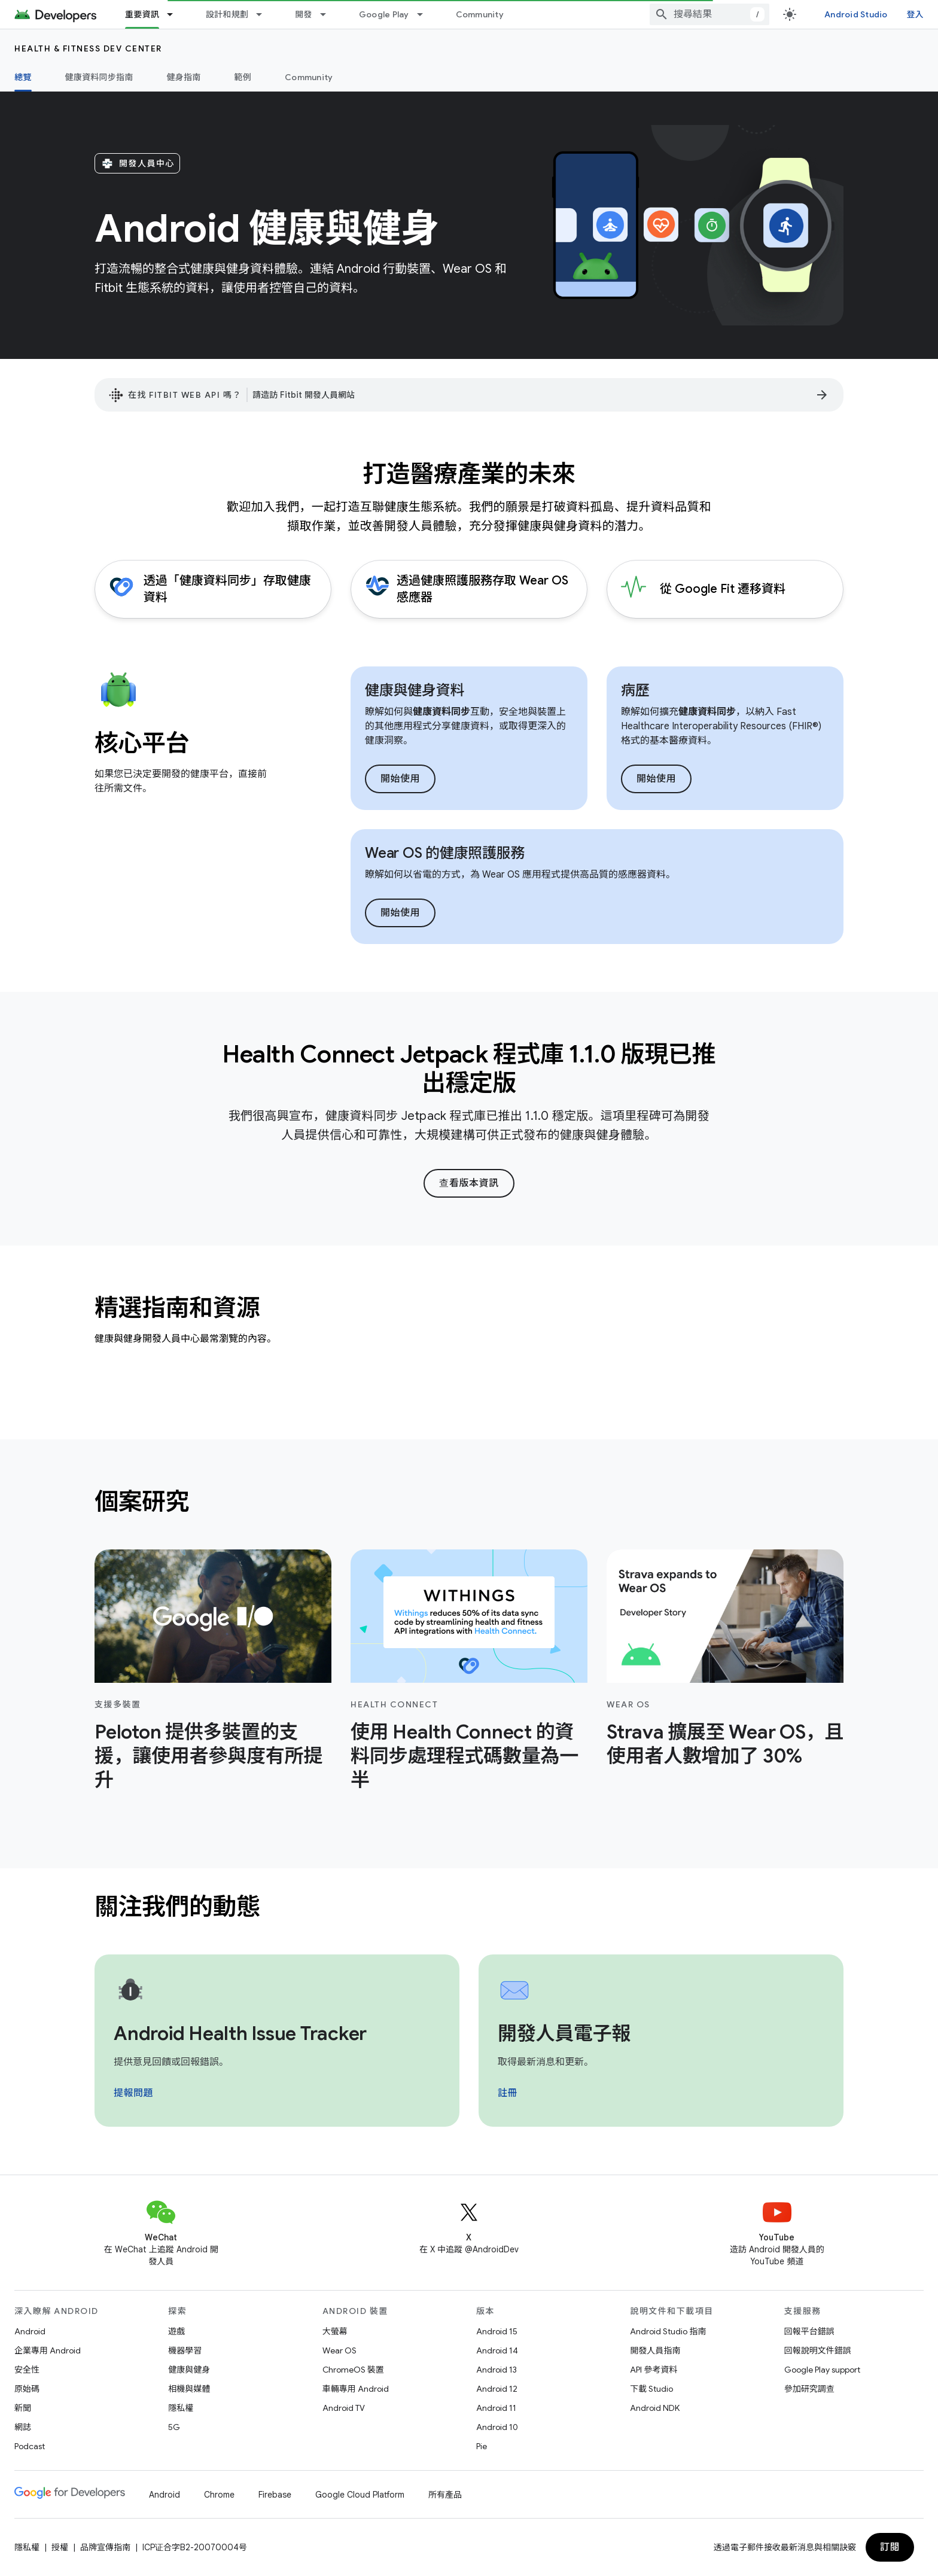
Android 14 (497, 2350)
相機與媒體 (189, 2388)
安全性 (26, 2369)
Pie (481, 2446)
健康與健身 (189, 2369)
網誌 (22, 2427)
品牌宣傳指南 (105, 2547)
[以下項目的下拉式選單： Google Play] (425, 14)
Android (29, 2331)
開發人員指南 (655, 2350)
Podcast (29, 2446)
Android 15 (496, 2331)
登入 (915, 14)
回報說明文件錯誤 (817, 2350)
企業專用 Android (47, 2350)
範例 (243, 77)
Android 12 (496, 2388)
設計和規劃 (227, 14)
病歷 (635, 690)
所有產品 (445, 2494)
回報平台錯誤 (809, 2331)
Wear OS (339, 2350)
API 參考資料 (653, 2369)
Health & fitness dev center (88, 48)
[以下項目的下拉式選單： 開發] (328, 14)
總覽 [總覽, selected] (23, 77)
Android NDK (655, 2408)
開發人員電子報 (564, 2033)
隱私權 (180, 2408)
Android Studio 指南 (668, 2331)
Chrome (219, 2494)
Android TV (343, 2408)
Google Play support (822, 2369)
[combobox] (709, 14)
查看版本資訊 (468, 1183)
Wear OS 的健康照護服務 (445, 853)
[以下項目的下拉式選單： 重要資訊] (175, 14)
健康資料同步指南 (99, 77)
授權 (59, 2547)
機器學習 (185, 2350)
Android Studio (856, 14)
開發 (303, 14)
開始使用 (400, 779)
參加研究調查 (809, 2388)
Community (480, 14)
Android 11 (496, 2408)
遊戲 (176, 2331)
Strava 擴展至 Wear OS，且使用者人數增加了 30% (725, 1744)
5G (174, 2427)
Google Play (384, 14)
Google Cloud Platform (359, 2494)
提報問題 (133, 2093)
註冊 (507, 2093)
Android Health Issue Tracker (240, 2033)
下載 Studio (651, 2388)
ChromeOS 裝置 (353, 2369)
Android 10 (497, 2427)
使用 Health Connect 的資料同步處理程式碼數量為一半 (464, 1756)
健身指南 (184, 77)
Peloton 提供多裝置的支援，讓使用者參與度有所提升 (208, 1756)
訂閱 (890, 2547)
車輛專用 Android (355, 2388)
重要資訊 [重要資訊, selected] (142, 14)
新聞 (22, 2408)
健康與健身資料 (414, 690)
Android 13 (496, 2369)
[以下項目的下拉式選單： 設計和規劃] (264, 14)
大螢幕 (335, 2331)
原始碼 (26, 2388)
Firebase (274, 2494)
